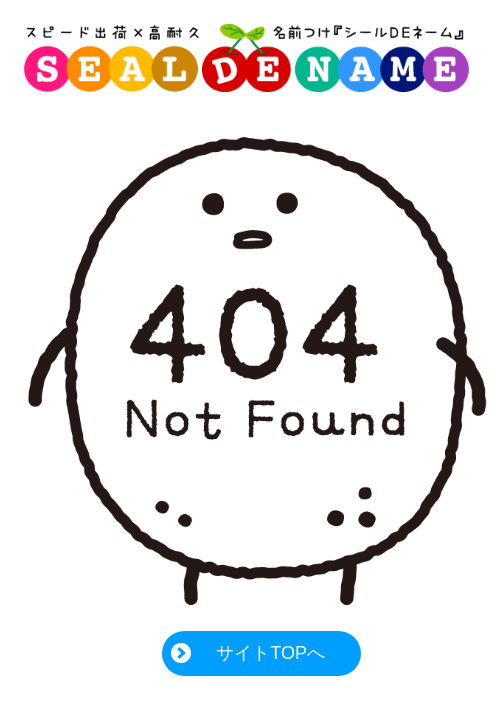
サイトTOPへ (270, 653)
